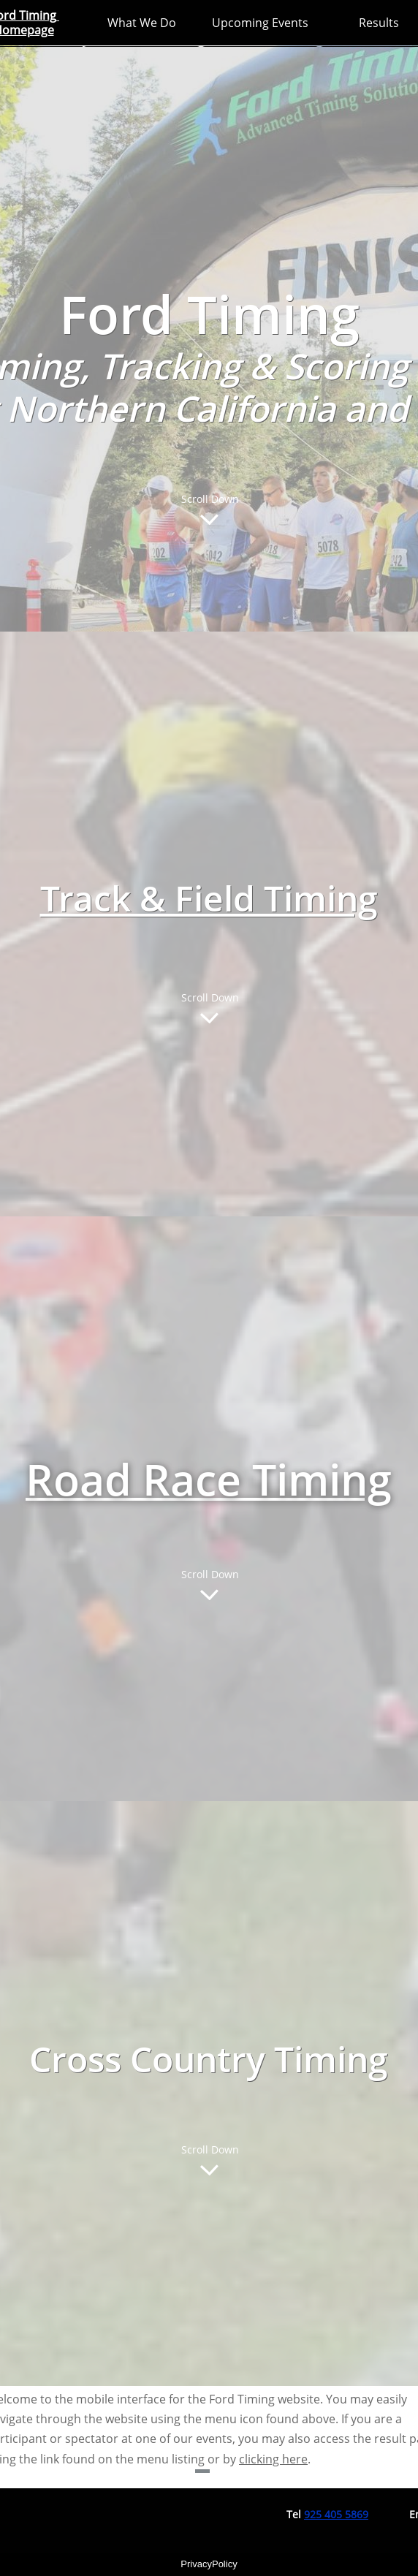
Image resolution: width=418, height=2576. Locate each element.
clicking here (273, 2459)
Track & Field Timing (209, 898)
